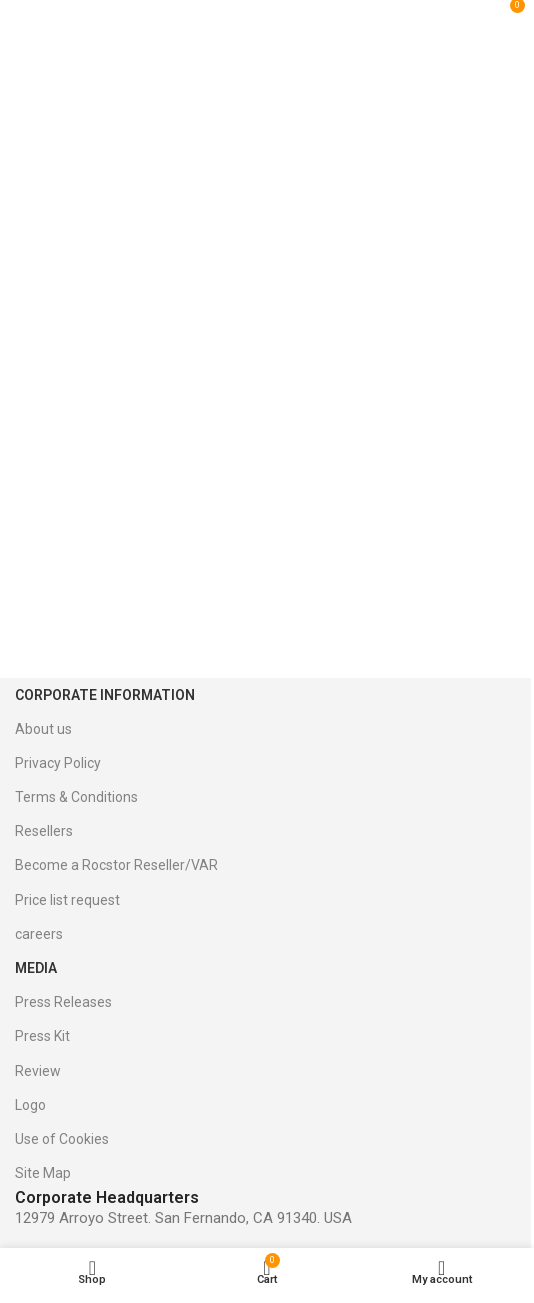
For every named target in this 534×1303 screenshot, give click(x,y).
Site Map (43, 1173)
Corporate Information (105, 695)
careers (39, 934)
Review (38, 1071)
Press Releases (63, 1002)
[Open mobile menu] (38, 13)
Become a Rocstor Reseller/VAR (116, 865)
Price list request (67, 900)
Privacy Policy (58, 763)
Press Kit (42, 1036)
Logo (30, 1105)
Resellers (44, 831)
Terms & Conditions (76, 797)
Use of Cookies (62, 1139)
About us (43, 729)
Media (36, 968)
